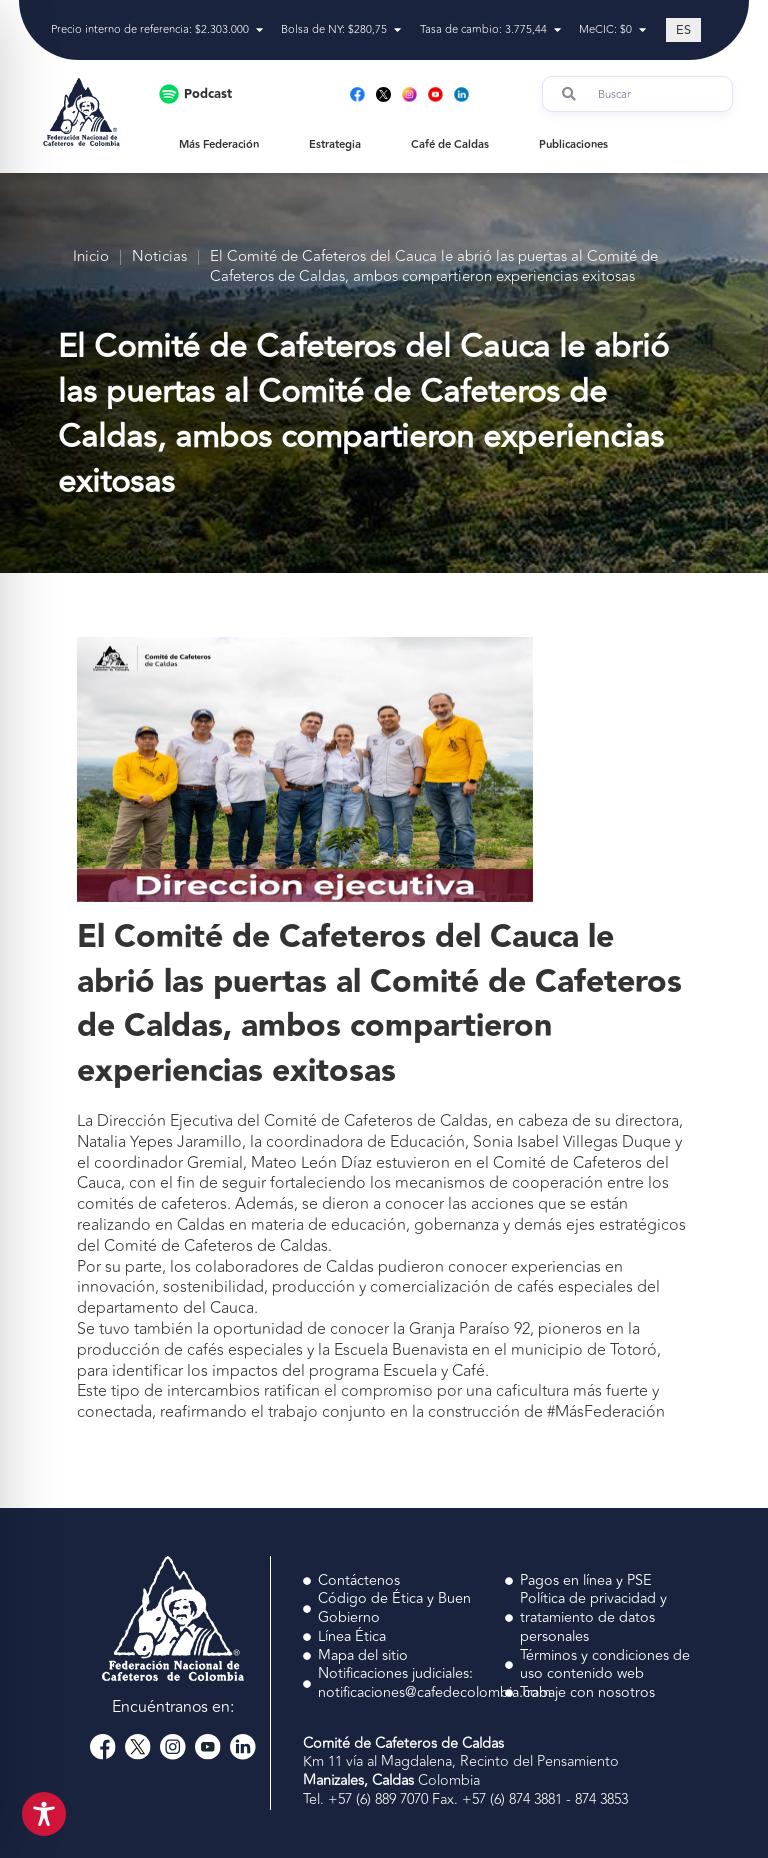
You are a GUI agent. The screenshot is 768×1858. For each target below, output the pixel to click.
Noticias (159, 257)
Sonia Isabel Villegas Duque (572, 1142)
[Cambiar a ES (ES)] (683, 30)
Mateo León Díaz (311, 1163)
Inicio (91, 257)
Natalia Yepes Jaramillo (159, 1142)
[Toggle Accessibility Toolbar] (44, 1814)
